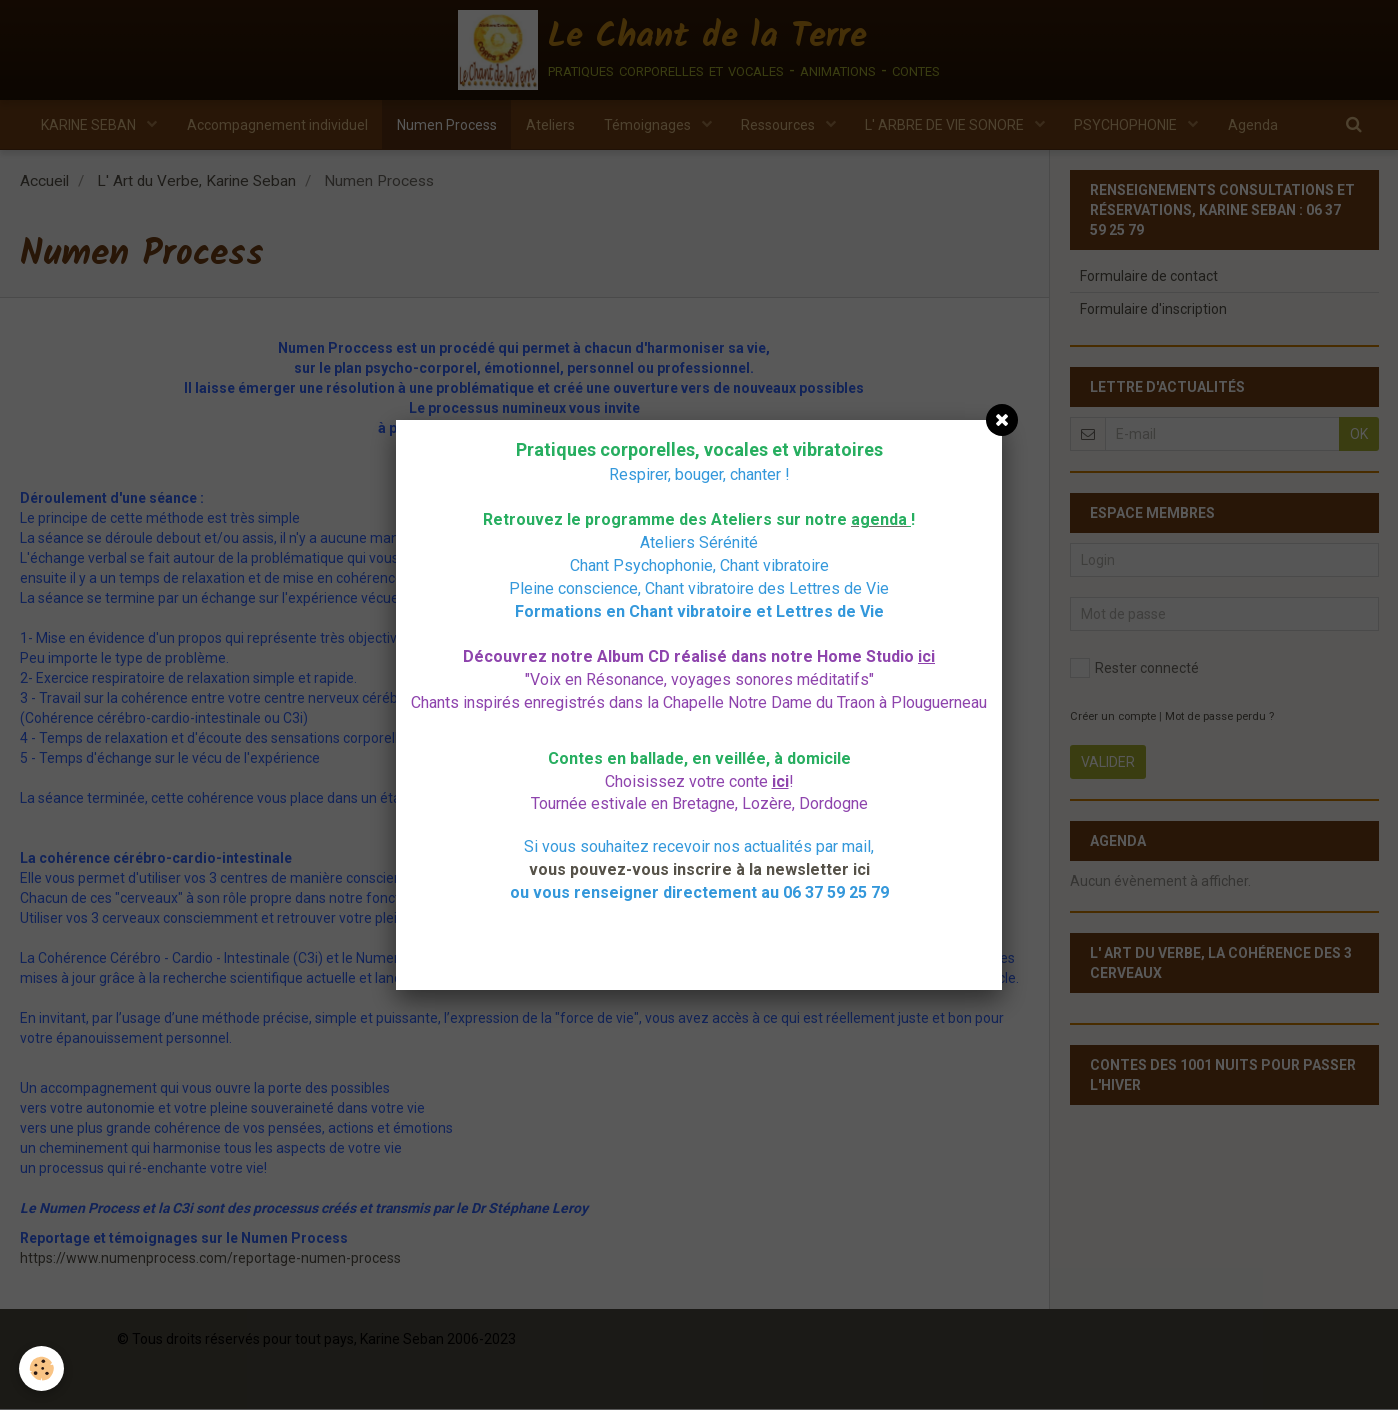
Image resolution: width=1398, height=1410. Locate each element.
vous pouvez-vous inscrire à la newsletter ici (699, 869)
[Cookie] (42, 1368)
